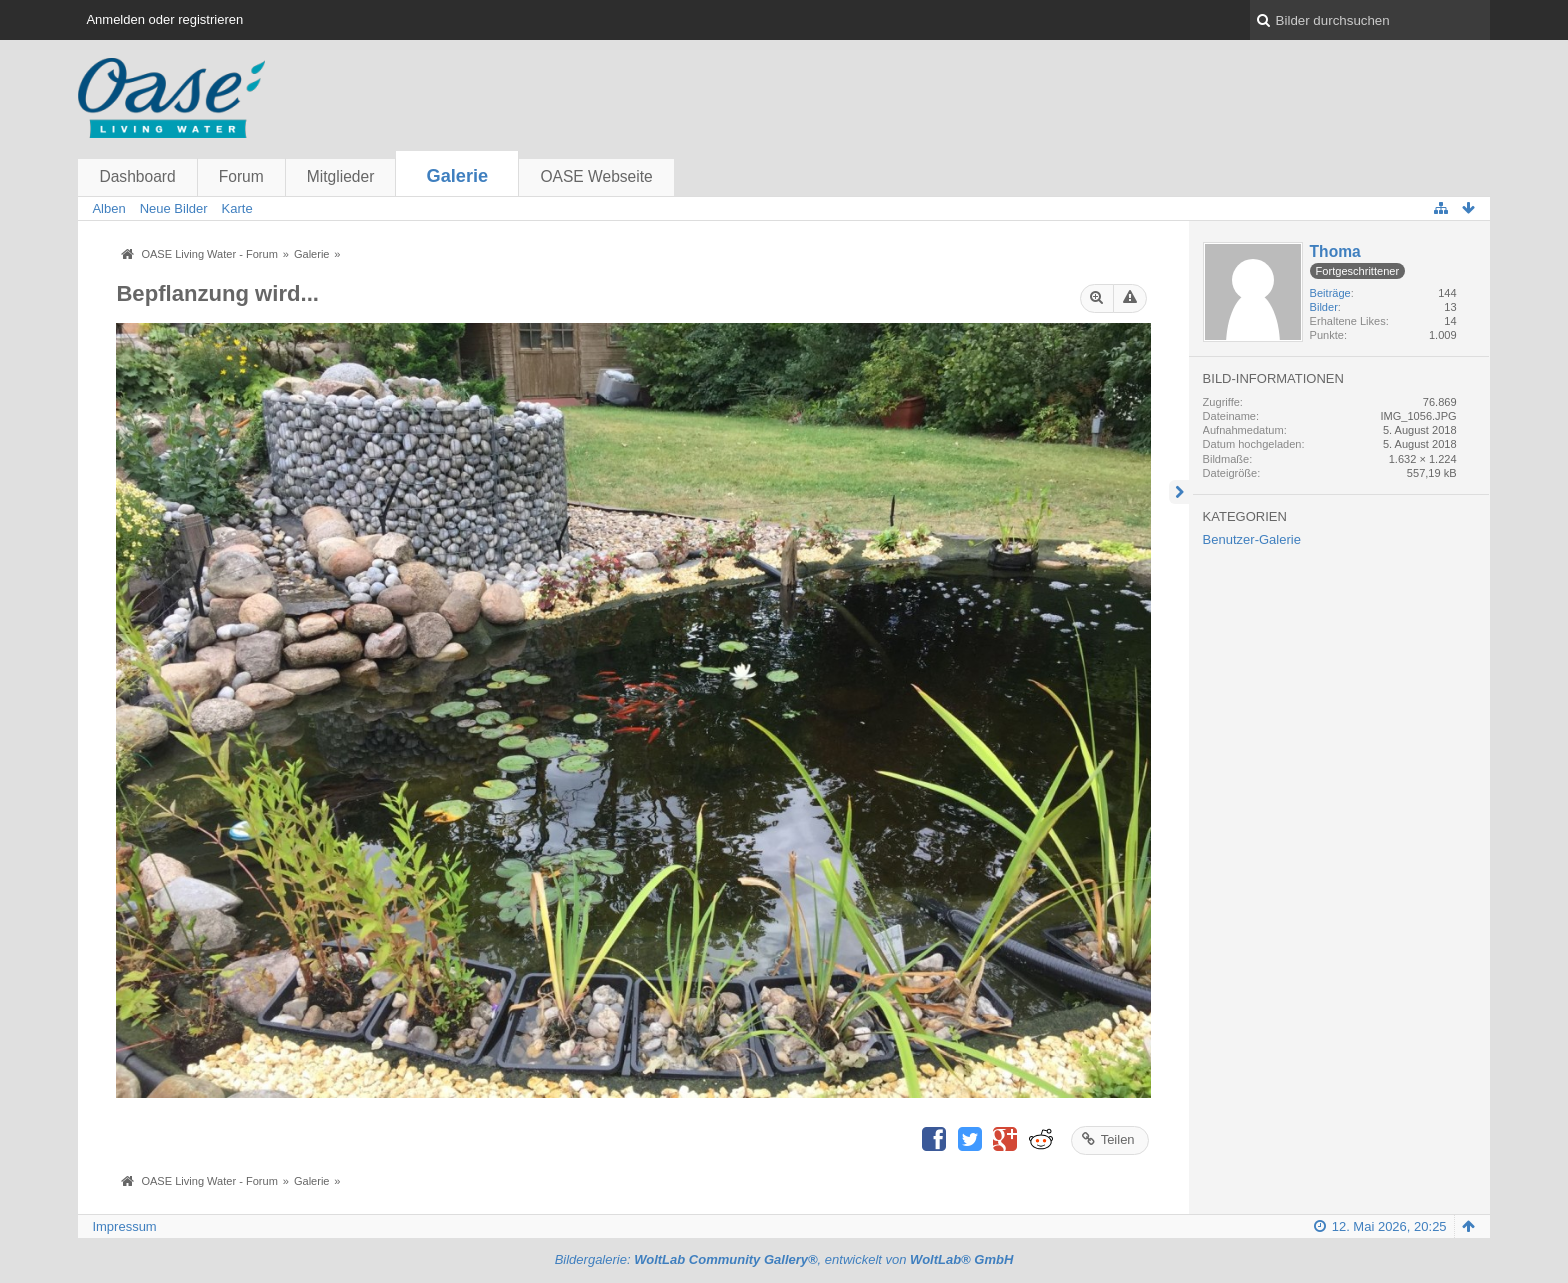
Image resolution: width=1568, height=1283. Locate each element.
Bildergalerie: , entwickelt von (784, 1259)
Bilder (1324, 307)
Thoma (1335, 251)
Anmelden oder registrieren (164, 19)
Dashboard (137, 176)
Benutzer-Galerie (1252, 539)
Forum (241, 176)
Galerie (458, 176)
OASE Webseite (596, 176)
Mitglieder (341, 176)
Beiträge (1330, 293)
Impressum (124, 1226)
